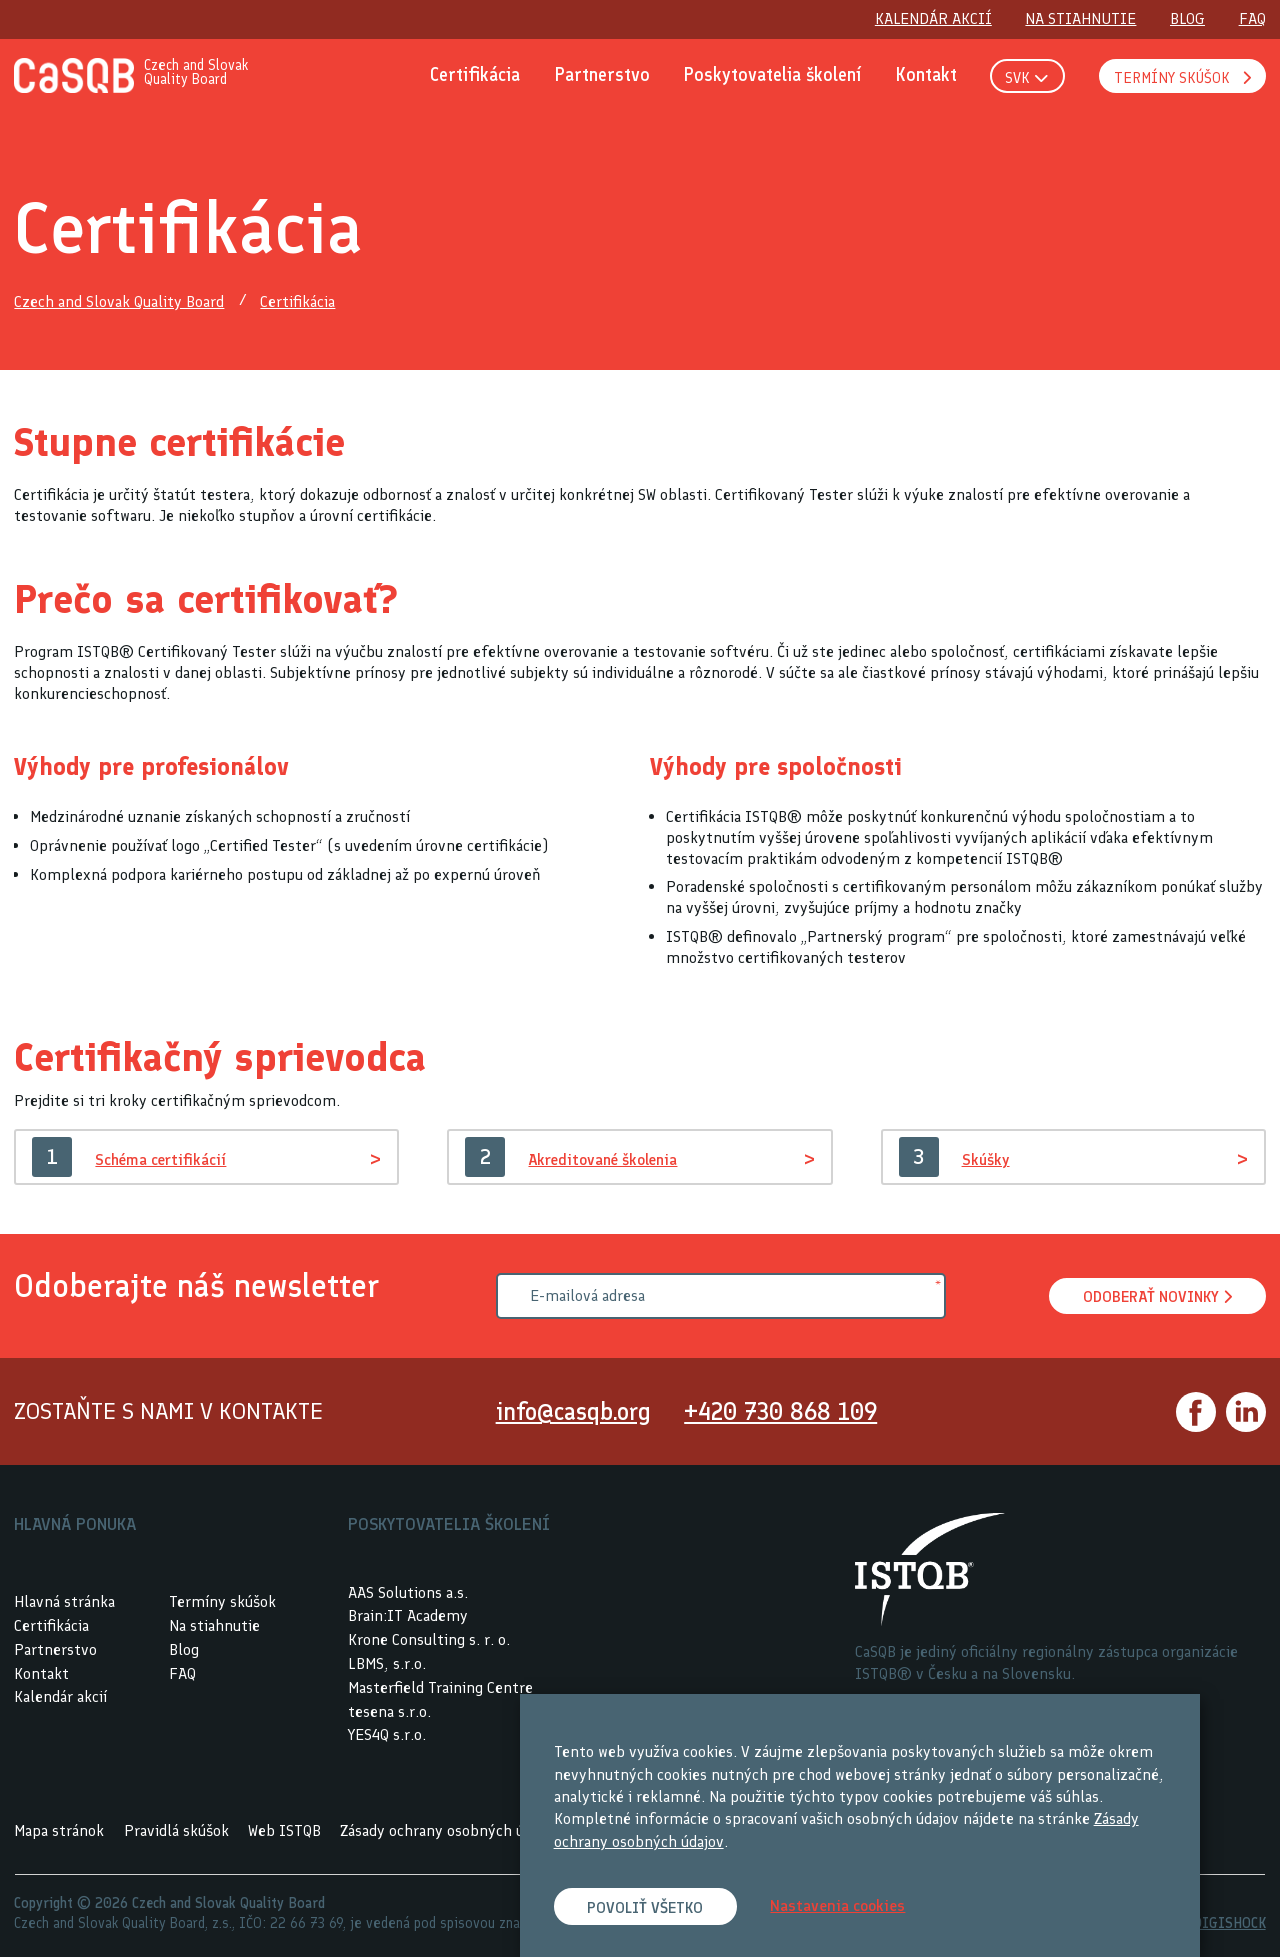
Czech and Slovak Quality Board (119, 302)
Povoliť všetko (646, 1907)
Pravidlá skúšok (176, 1830)
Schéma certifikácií (163, 1159)
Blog (184, 1649)
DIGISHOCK (1229, 1923)
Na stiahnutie (214, 1625)
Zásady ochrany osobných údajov (449, 1830)
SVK (1026, 78)
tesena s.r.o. (389, 1711)
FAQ (182, 1673)
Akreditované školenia (606, 1159)
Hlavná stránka (64, 1601)
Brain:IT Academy (408, 1615)
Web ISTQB (284, 1830)
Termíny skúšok (222, 1601)
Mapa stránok (59, 1830)
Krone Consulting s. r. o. (429, 1639)
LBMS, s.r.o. (387, 1663)
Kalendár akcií (60, 1696)
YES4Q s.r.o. (387, 1734)
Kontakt (41, 1673)
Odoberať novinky (1156, 1297)
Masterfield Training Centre (440, 1687)
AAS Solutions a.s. (408, 1592)
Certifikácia (297, 302)
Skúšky (987, 1159)
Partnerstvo (55, 1649)
